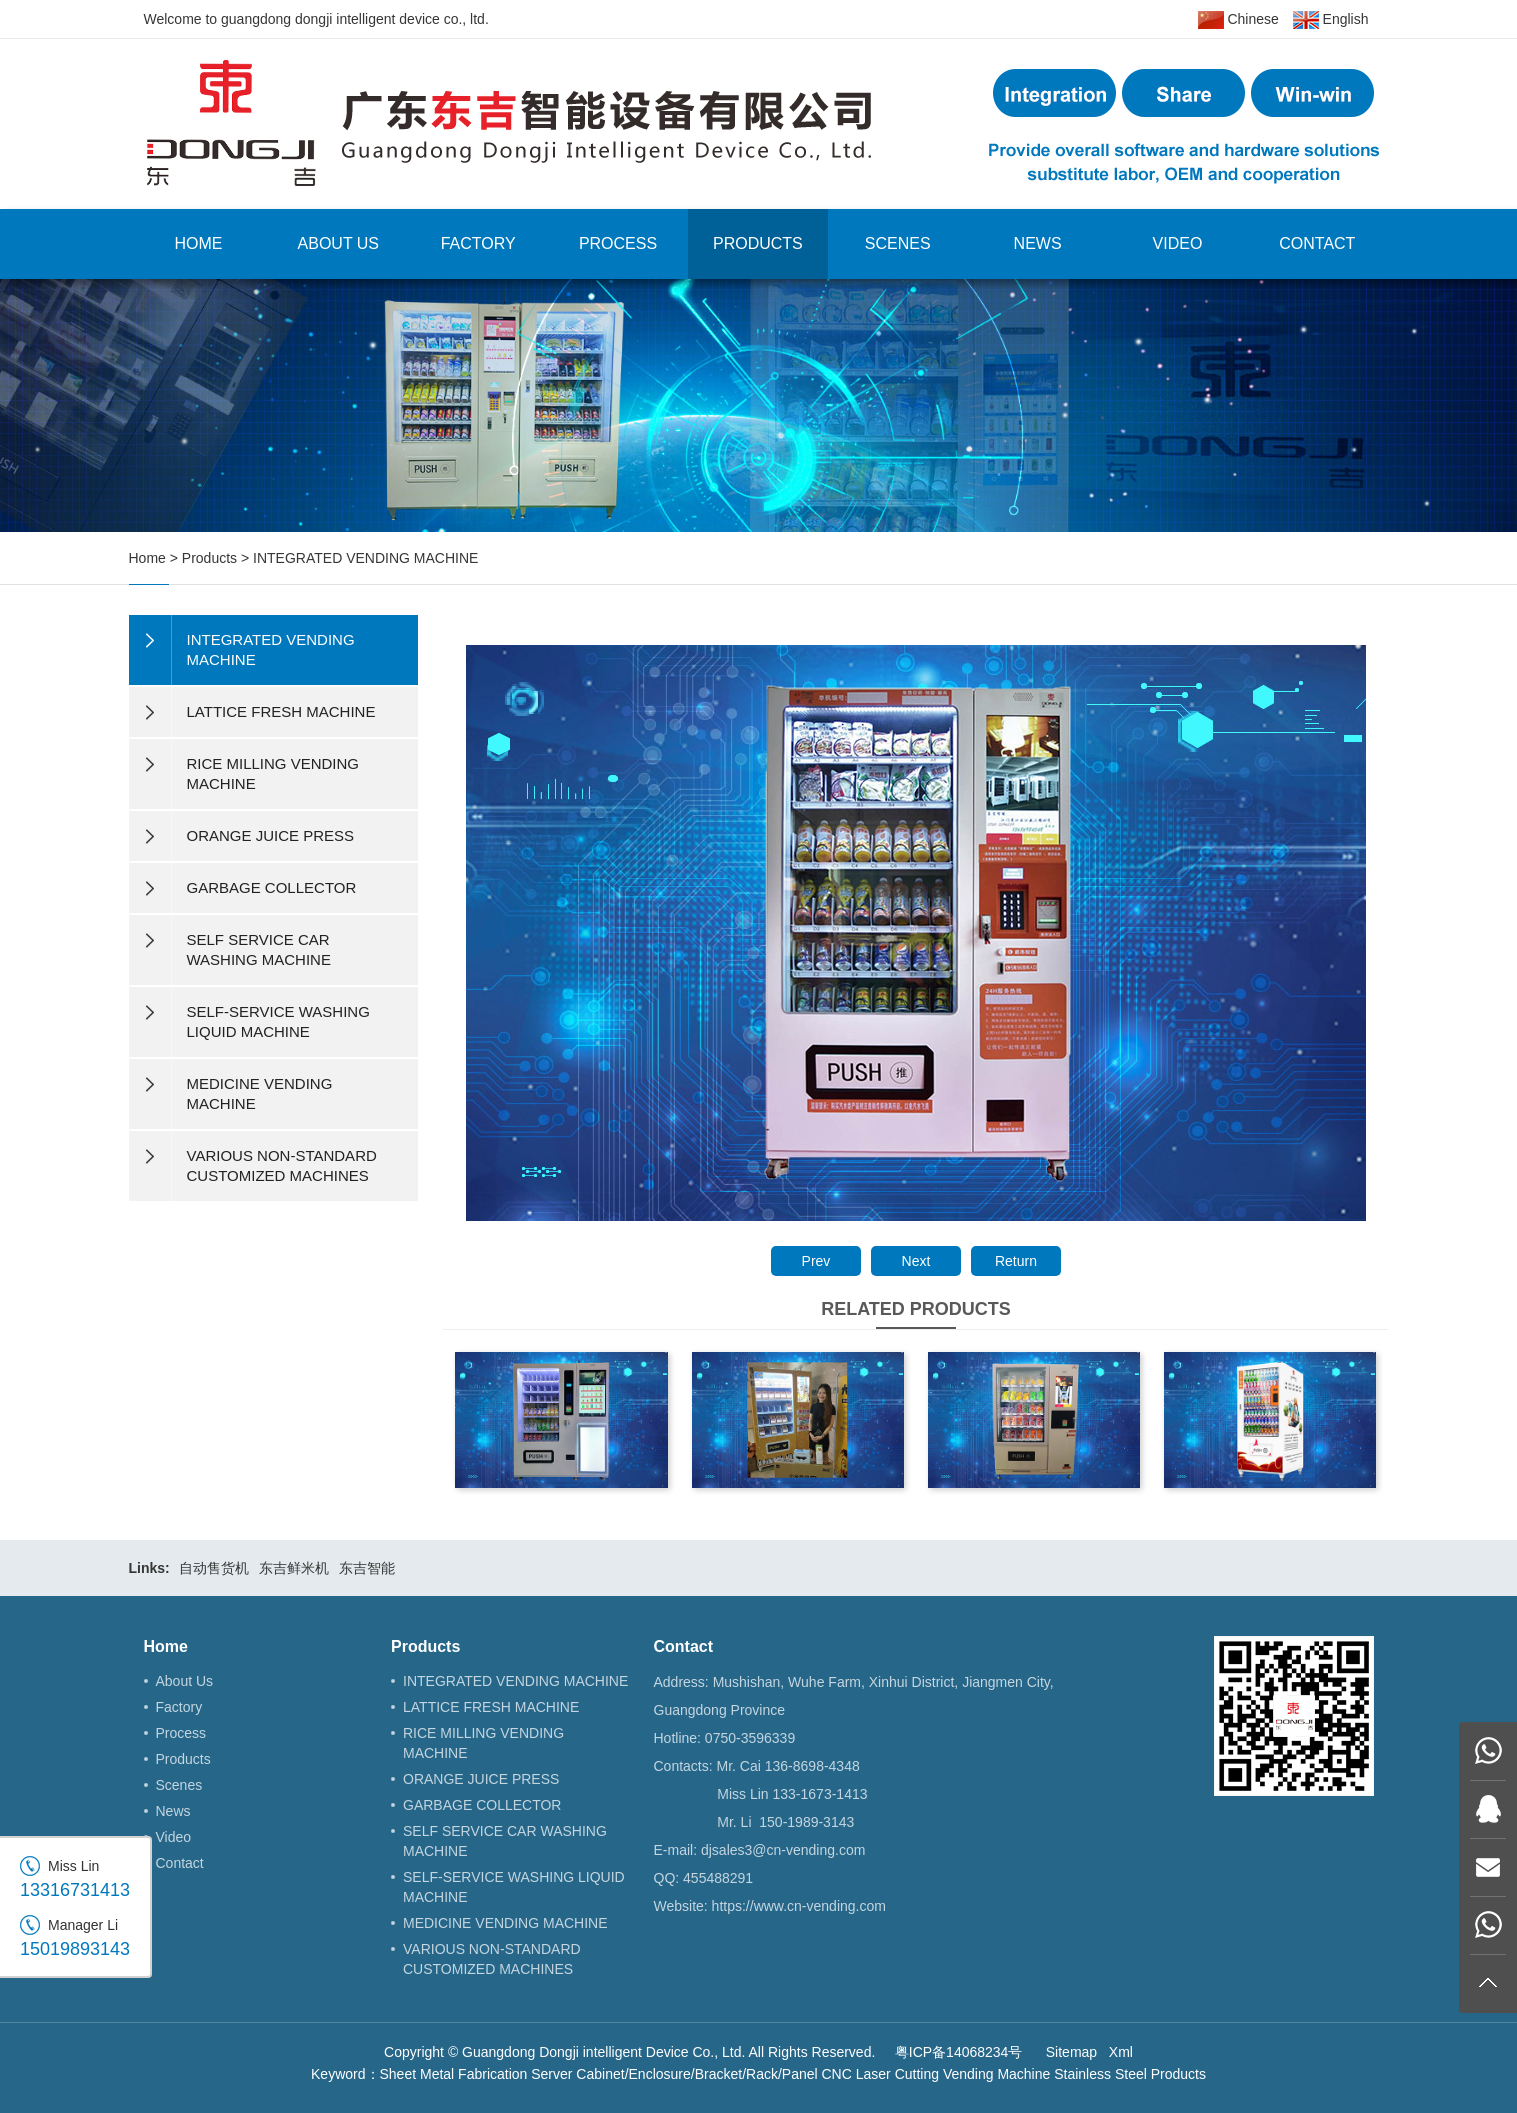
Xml (1121, 2052)
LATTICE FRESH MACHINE (491, 1707)
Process (618, 243)
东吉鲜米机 (294, 1568)
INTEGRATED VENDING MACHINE (365, 558)
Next (916, 1261)
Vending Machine (996, 2074)
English (1331, 20)
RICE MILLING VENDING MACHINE (483, 1743)
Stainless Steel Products (1130, 2074)
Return (1016, 1261)
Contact (1317, 243)
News (1038, 243)
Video (1178, 243)
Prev (816, 1261)
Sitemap (1071, 2052)
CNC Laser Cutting (881, 2074)
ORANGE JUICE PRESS (481, 1779)
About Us (339, 243)
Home (198, 243)
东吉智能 (367, 1568)
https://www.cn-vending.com (799, 1906)
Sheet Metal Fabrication (454, 2074)
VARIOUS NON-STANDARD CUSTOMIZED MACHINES (492, 1959)
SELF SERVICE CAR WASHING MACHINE (505, 1841)
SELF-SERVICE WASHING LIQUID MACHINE (514, 1887)
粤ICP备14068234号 (959, 2052)
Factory (478, 243)
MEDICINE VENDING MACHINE (505, 1923)
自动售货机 (214, 1568)
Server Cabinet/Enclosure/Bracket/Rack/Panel (674, 2074)
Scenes (898, 243)
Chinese (1238, 20)
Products (758, 243)
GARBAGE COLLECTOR (482, 1805)
